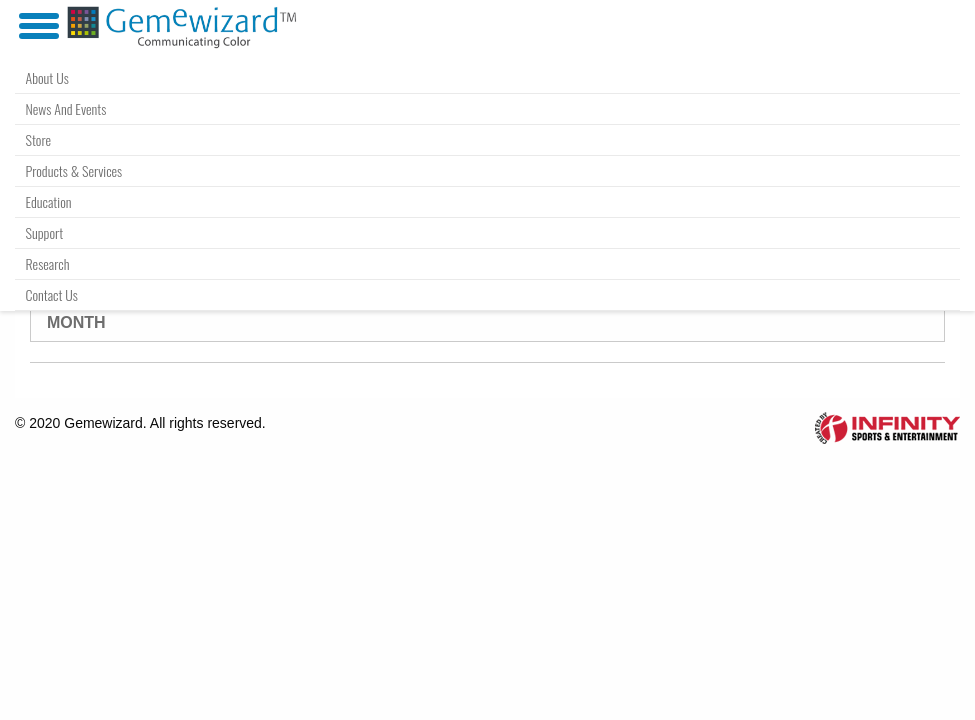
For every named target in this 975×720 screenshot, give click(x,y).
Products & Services (74, 170)
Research (48, 263)
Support (45, 232)
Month (76, 322)
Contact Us (52, 294)
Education (49, 201)
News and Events (66, 108)
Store (39, 139)
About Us (47, 77)
